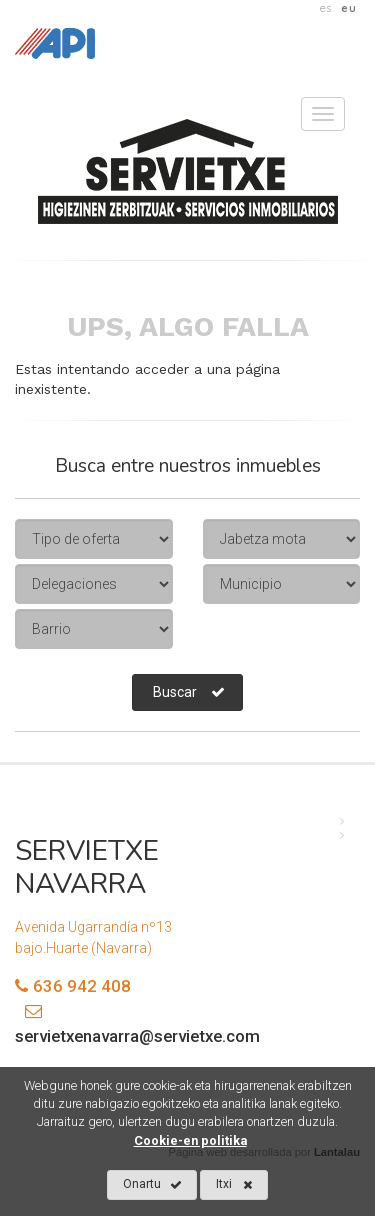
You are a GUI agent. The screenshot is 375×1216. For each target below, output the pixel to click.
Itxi (234, 1185)
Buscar (189, 692)
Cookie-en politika (190, 1140)
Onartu (152, 1185)
